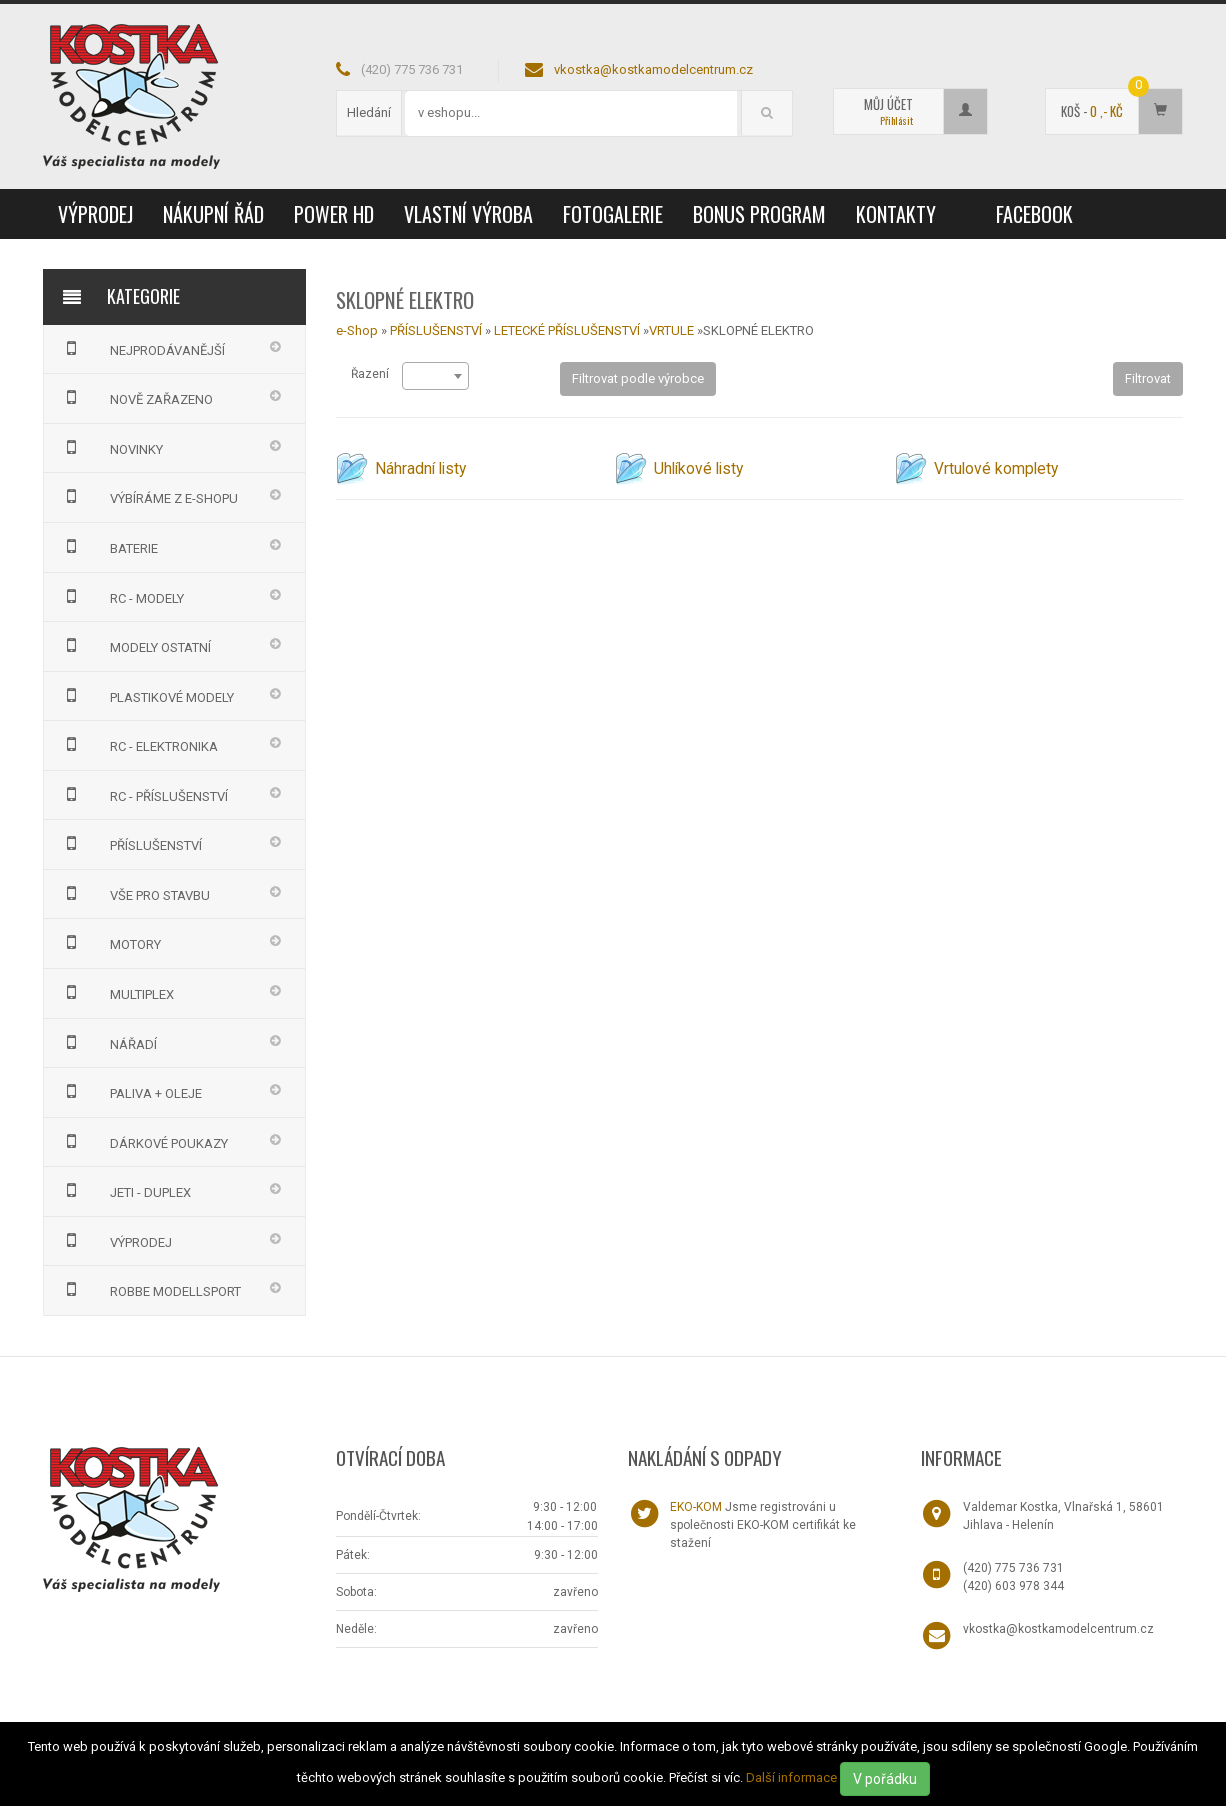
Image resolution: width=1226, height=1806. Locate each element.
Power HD (334, 214)
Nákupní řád (213, 214)
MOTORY (110, 942)
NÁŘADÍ (108, 1042)
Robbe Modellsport (150, 1289)
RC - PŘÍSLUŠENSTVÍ (143, 794)
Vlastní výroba (468, 214)
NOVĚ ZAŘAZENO (136, 397)
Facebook (1034, 214)
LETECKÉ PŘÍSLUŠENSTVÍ (567, 330)
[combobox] (435, 376)
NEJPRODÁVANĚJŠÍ (142, 348)
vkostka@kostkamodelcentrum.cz (653, 69)
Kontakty (896, 214)
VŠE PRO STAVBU (134, 893)
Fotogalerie (613, 214)
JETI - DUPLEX (125, 1190)
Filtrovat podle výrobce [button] (638, 378)
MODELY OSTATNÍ (135, 645)
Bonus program (759, 214)
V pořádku (885, 1779)
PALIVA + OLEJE (130, 1091)
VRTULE (671, 330)
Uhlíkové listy (698, 469)
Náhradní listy (420, 469)
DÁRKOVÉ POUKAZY (143, 1141)
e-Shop (357, 330)
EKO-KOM (696, 1507)
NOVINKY (111, 447)
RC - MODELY (121, 596)
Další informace (791, 1777)
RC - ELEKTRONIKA (138, 744)
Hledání (369, 112)
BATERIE (108, 546)
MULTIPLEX (116, 992)
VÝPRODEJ (95, 214)
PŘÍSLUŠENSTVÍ (130, 843)
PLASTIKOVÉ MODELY (146, 695)
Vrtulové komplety (996, 469)
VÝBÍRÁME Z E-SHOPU (148, 496)
